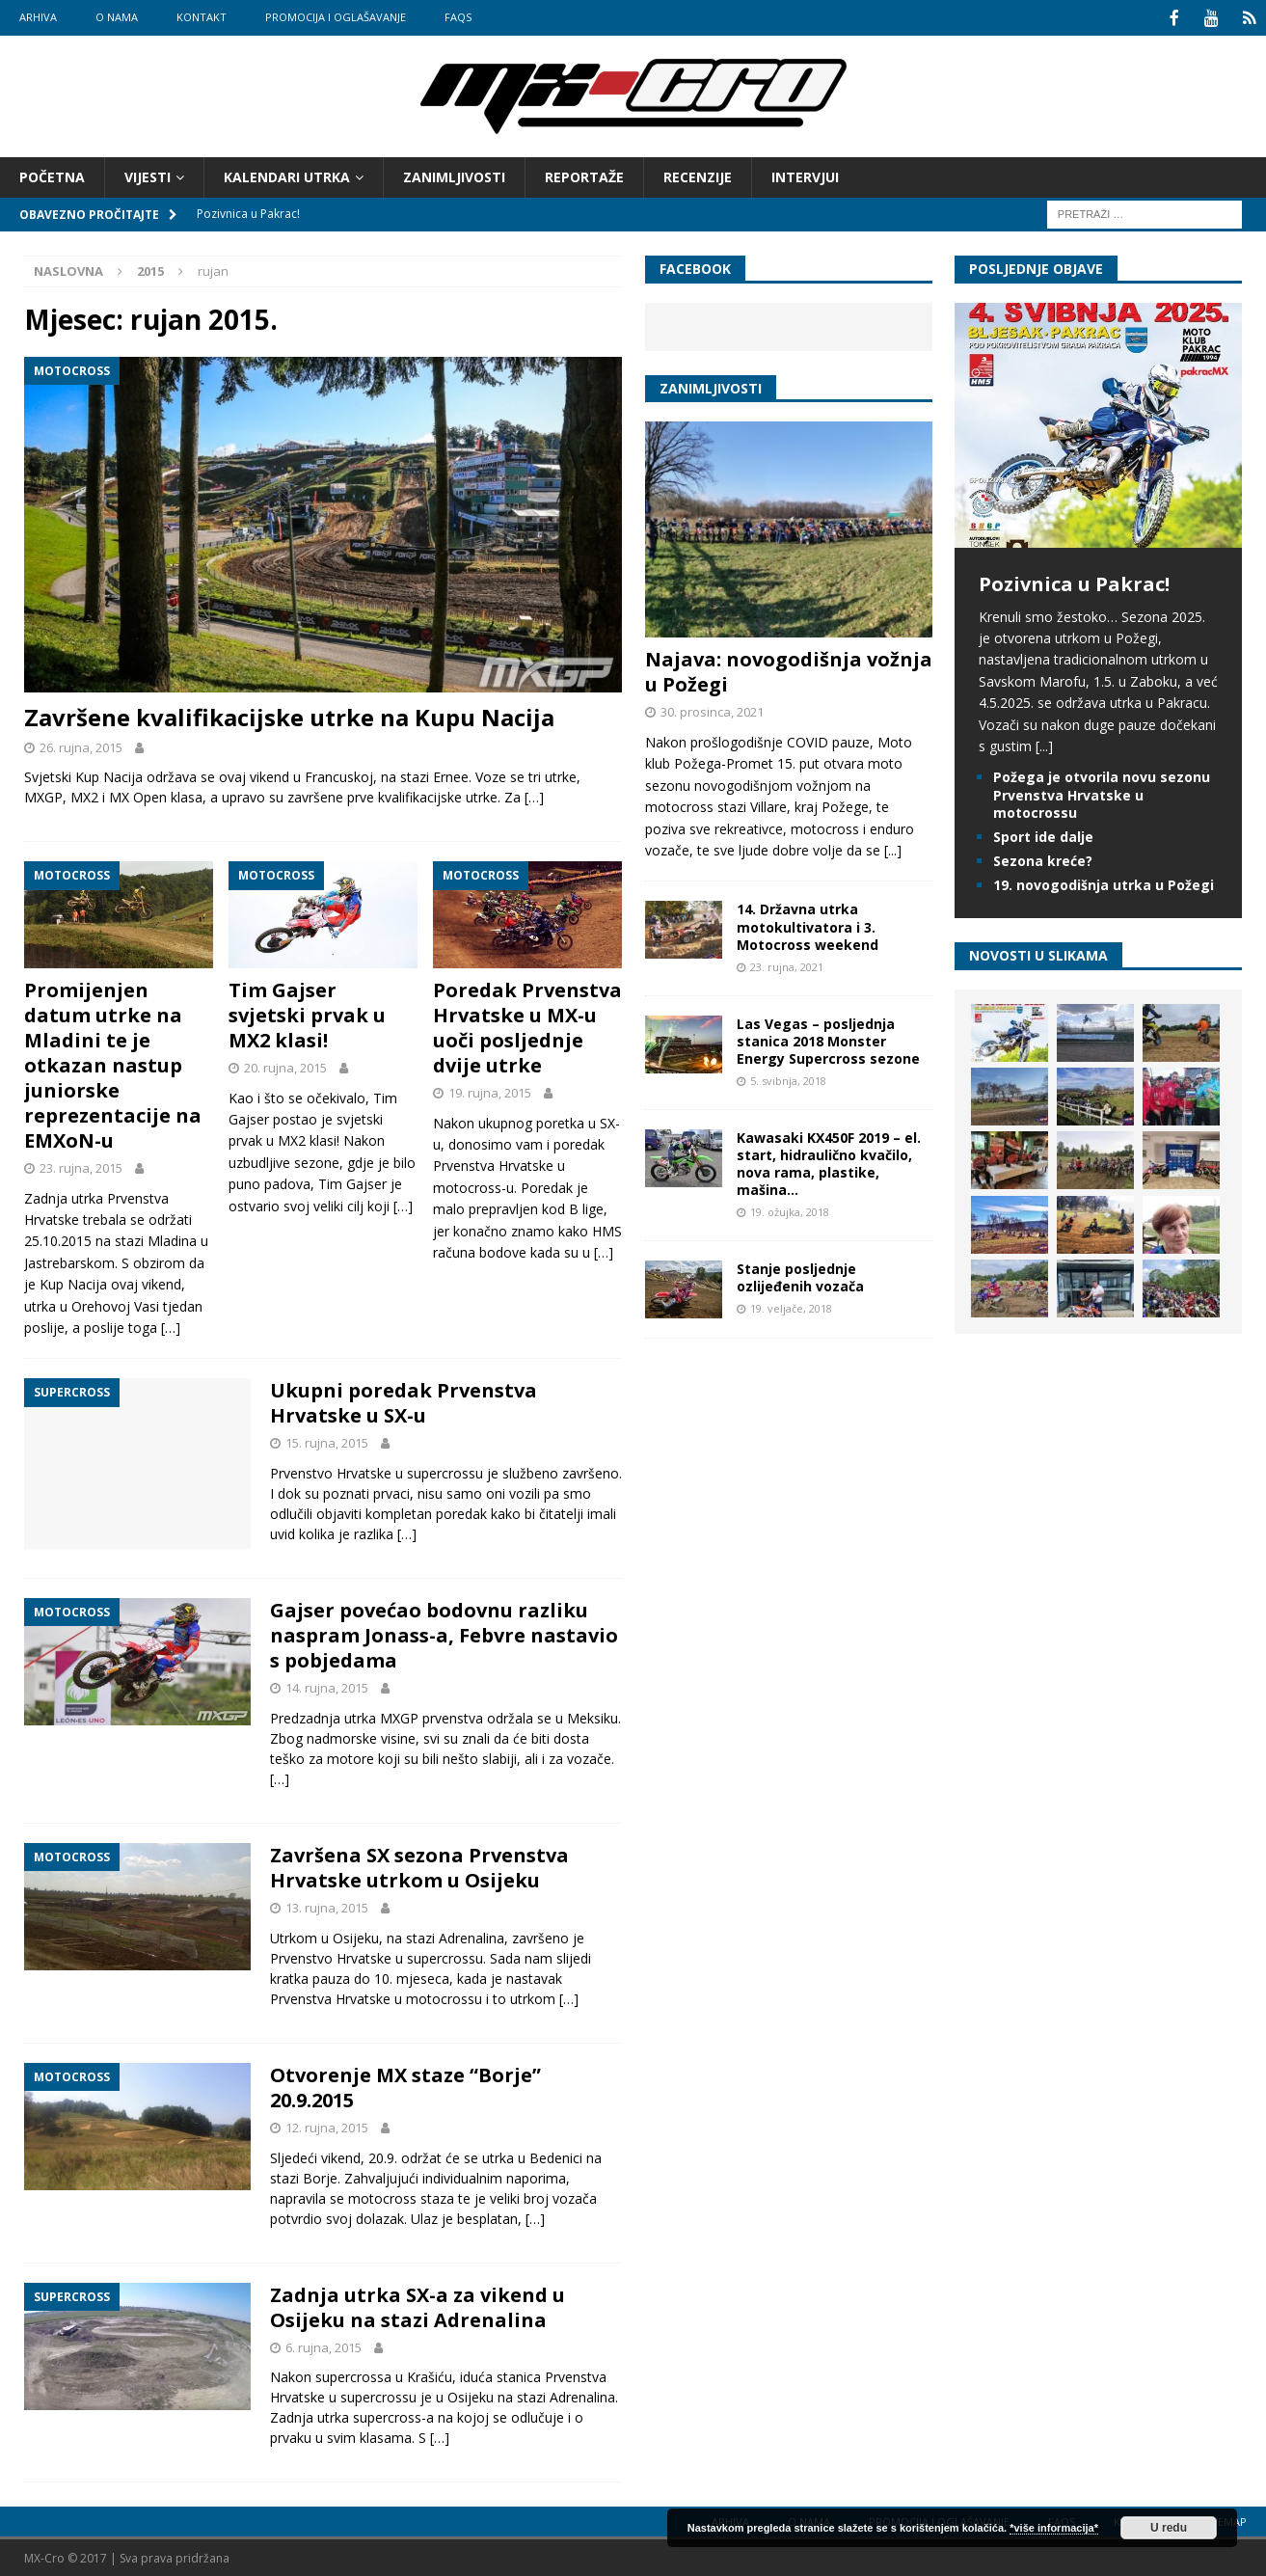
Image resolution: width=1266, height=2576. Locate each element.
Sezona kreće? (1042, 859)
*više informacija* (1054, 2528)
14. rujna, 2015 (326, 1686)
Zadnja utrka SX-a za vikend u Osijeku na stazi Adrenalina (417, 2305)
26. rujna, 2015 (81, 745)
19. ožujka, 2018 (789, 1210)
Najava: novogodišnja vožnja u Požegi (788, 669)
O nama (116, 17)
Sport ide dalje (1043, 835)
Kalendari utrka (287, 175)
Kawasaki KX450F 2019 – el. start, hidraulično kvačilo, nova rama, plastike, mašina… (829, 1162)
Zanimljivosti (454, 175)
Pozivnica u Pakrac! (1074, 582)
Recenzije (697, 175)
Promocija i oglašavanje (335, 17)
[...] (893, 848)
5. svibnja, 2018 (788, 1078)
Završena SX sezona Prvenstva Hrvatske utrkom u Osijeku (419, 1865)
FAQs (457, 17)
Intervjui (805, 175)
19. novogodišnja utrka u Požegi (1103, 883)
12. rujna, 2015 (326, 2125)
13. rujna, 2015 (326, 1905)
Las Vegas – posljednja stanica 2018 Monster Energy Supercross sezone (828, 1039)
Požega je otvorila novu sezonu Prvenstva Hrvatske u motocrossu (1101, 792)
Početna (52, 175)
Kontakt (201, 17)
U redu (1168, 2528)
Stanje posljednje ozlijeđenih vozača (800, 1275)
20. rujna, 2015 (285, 1065)
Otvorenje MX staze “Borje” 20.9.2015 (405, 2085)
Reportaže (584, 175)
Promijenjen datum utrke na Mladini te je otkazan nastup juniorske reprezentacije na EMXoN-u (113, 1063)
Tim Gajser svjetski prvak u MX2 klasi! (307, 1013)
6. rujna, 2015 (323, 2345)
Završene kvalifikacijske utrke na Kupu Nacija (289, 715)
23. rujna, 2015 (81, 1166)
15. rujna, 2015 (326, 1441)
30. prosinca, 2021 (712, 710)
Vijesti (147, 175)
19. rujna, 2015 (489, 1090)
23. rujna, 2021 (786, 965)
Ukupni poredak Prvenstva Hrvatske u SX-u (403, 1400)
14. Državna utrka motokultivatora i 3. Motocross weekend (807, 924)
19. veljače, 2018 (791, 1306)
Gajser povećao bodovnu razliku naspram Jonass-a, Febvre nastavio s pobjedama (444, 1633)
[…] (534, 795)
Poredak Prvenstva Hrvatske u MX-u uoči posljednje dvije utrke (527, 1025)
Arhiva (38, 17)
